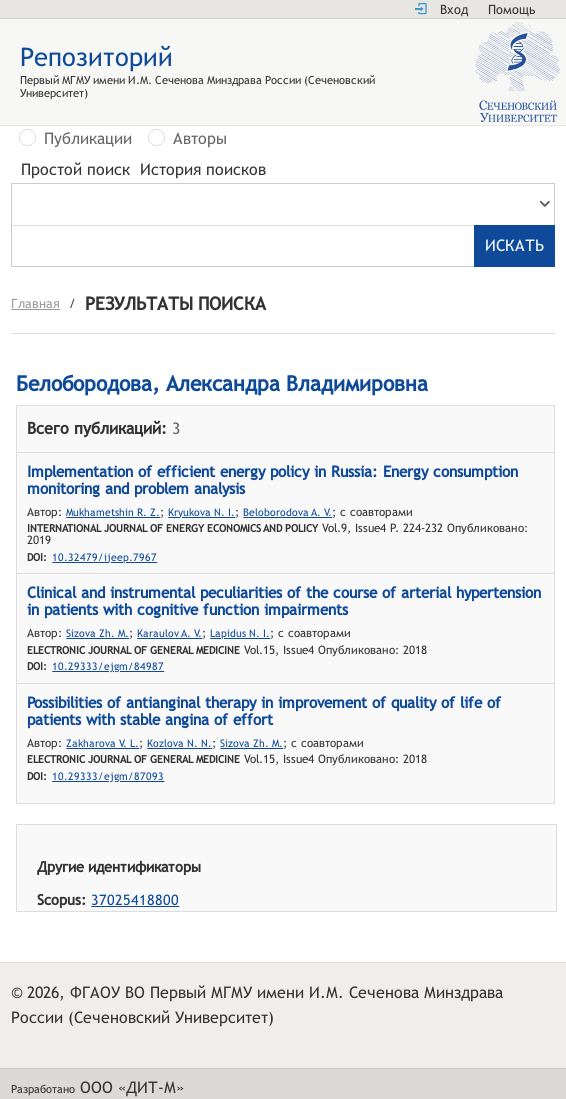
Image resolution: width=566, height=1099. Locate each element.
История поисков (203, 170)
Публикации (88, 139)
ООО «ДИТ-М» (132, 1087)
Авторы (200, 139)
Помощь (511, 9)
